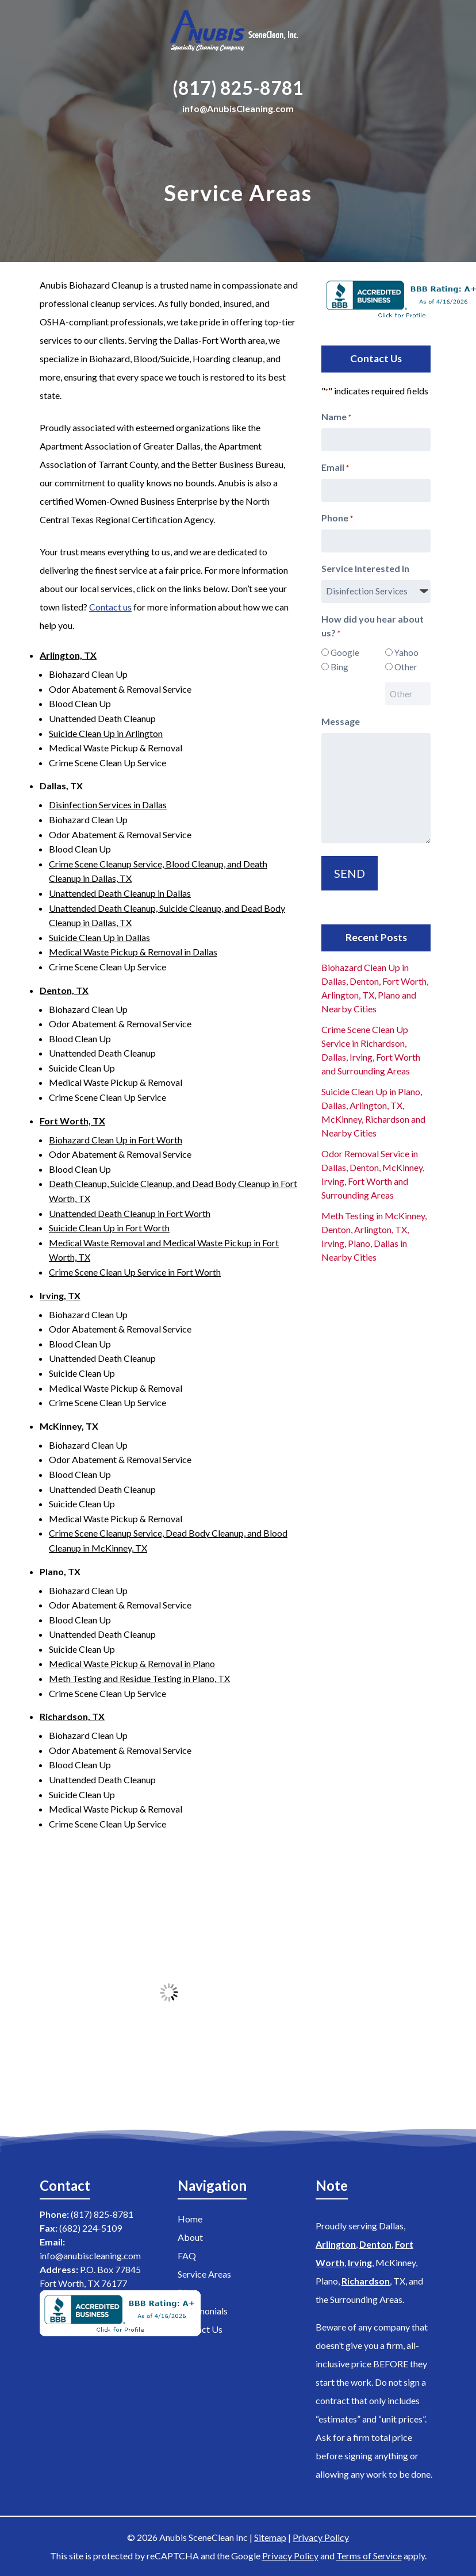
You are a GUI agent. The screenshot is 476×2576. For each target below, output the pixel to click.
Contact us (110, 606)
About (190, 2237)
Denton (375, 2244)
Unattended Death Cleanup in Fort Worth (129, 1213)
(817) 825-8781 (238, 87)
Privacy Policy (321, 2537)
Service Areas (204, 2273)
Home (190, 2218)
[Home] (238, 33)
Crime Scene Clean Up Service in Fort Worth (135, 1271)
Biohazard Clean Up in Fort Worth (115, 1139)
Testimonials (203, 2310)
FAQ (187, 2255)
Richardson (365, 2280)
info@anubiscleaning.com (90, 2255)
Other (405, 667)
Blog (187, 2292)
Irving (360, 2262)
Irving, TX (60, 1295)
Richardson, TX (72, 1716)
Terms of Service (369, 2555)
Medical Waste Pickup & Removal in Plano (132, 1663)
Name (336, 417)
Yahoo (406, 652)
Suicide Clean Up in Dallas (99, 937)
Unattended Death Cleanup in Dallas (120, 893)
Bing (339, 667)
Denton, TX (64, 990)
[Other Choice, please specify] (408, 693)
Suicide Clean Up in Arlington (106, 733)
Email (335, 468)
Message (340, 721)
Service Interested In (365, 568)
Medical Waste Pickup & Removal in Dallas (133, 951)
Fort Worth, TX (72, 1120)
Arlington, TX (68, 655)
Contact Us (200, 2329)
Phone (337, 518)
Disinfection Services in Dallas (108, 804)
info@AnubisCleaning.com (238, 108)
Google (344, 652)
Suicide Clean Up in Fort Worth (109, 1227)
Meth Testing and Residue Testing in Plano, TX (139, 1678)
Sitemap (270, 2537)
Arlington (336, 2244)
